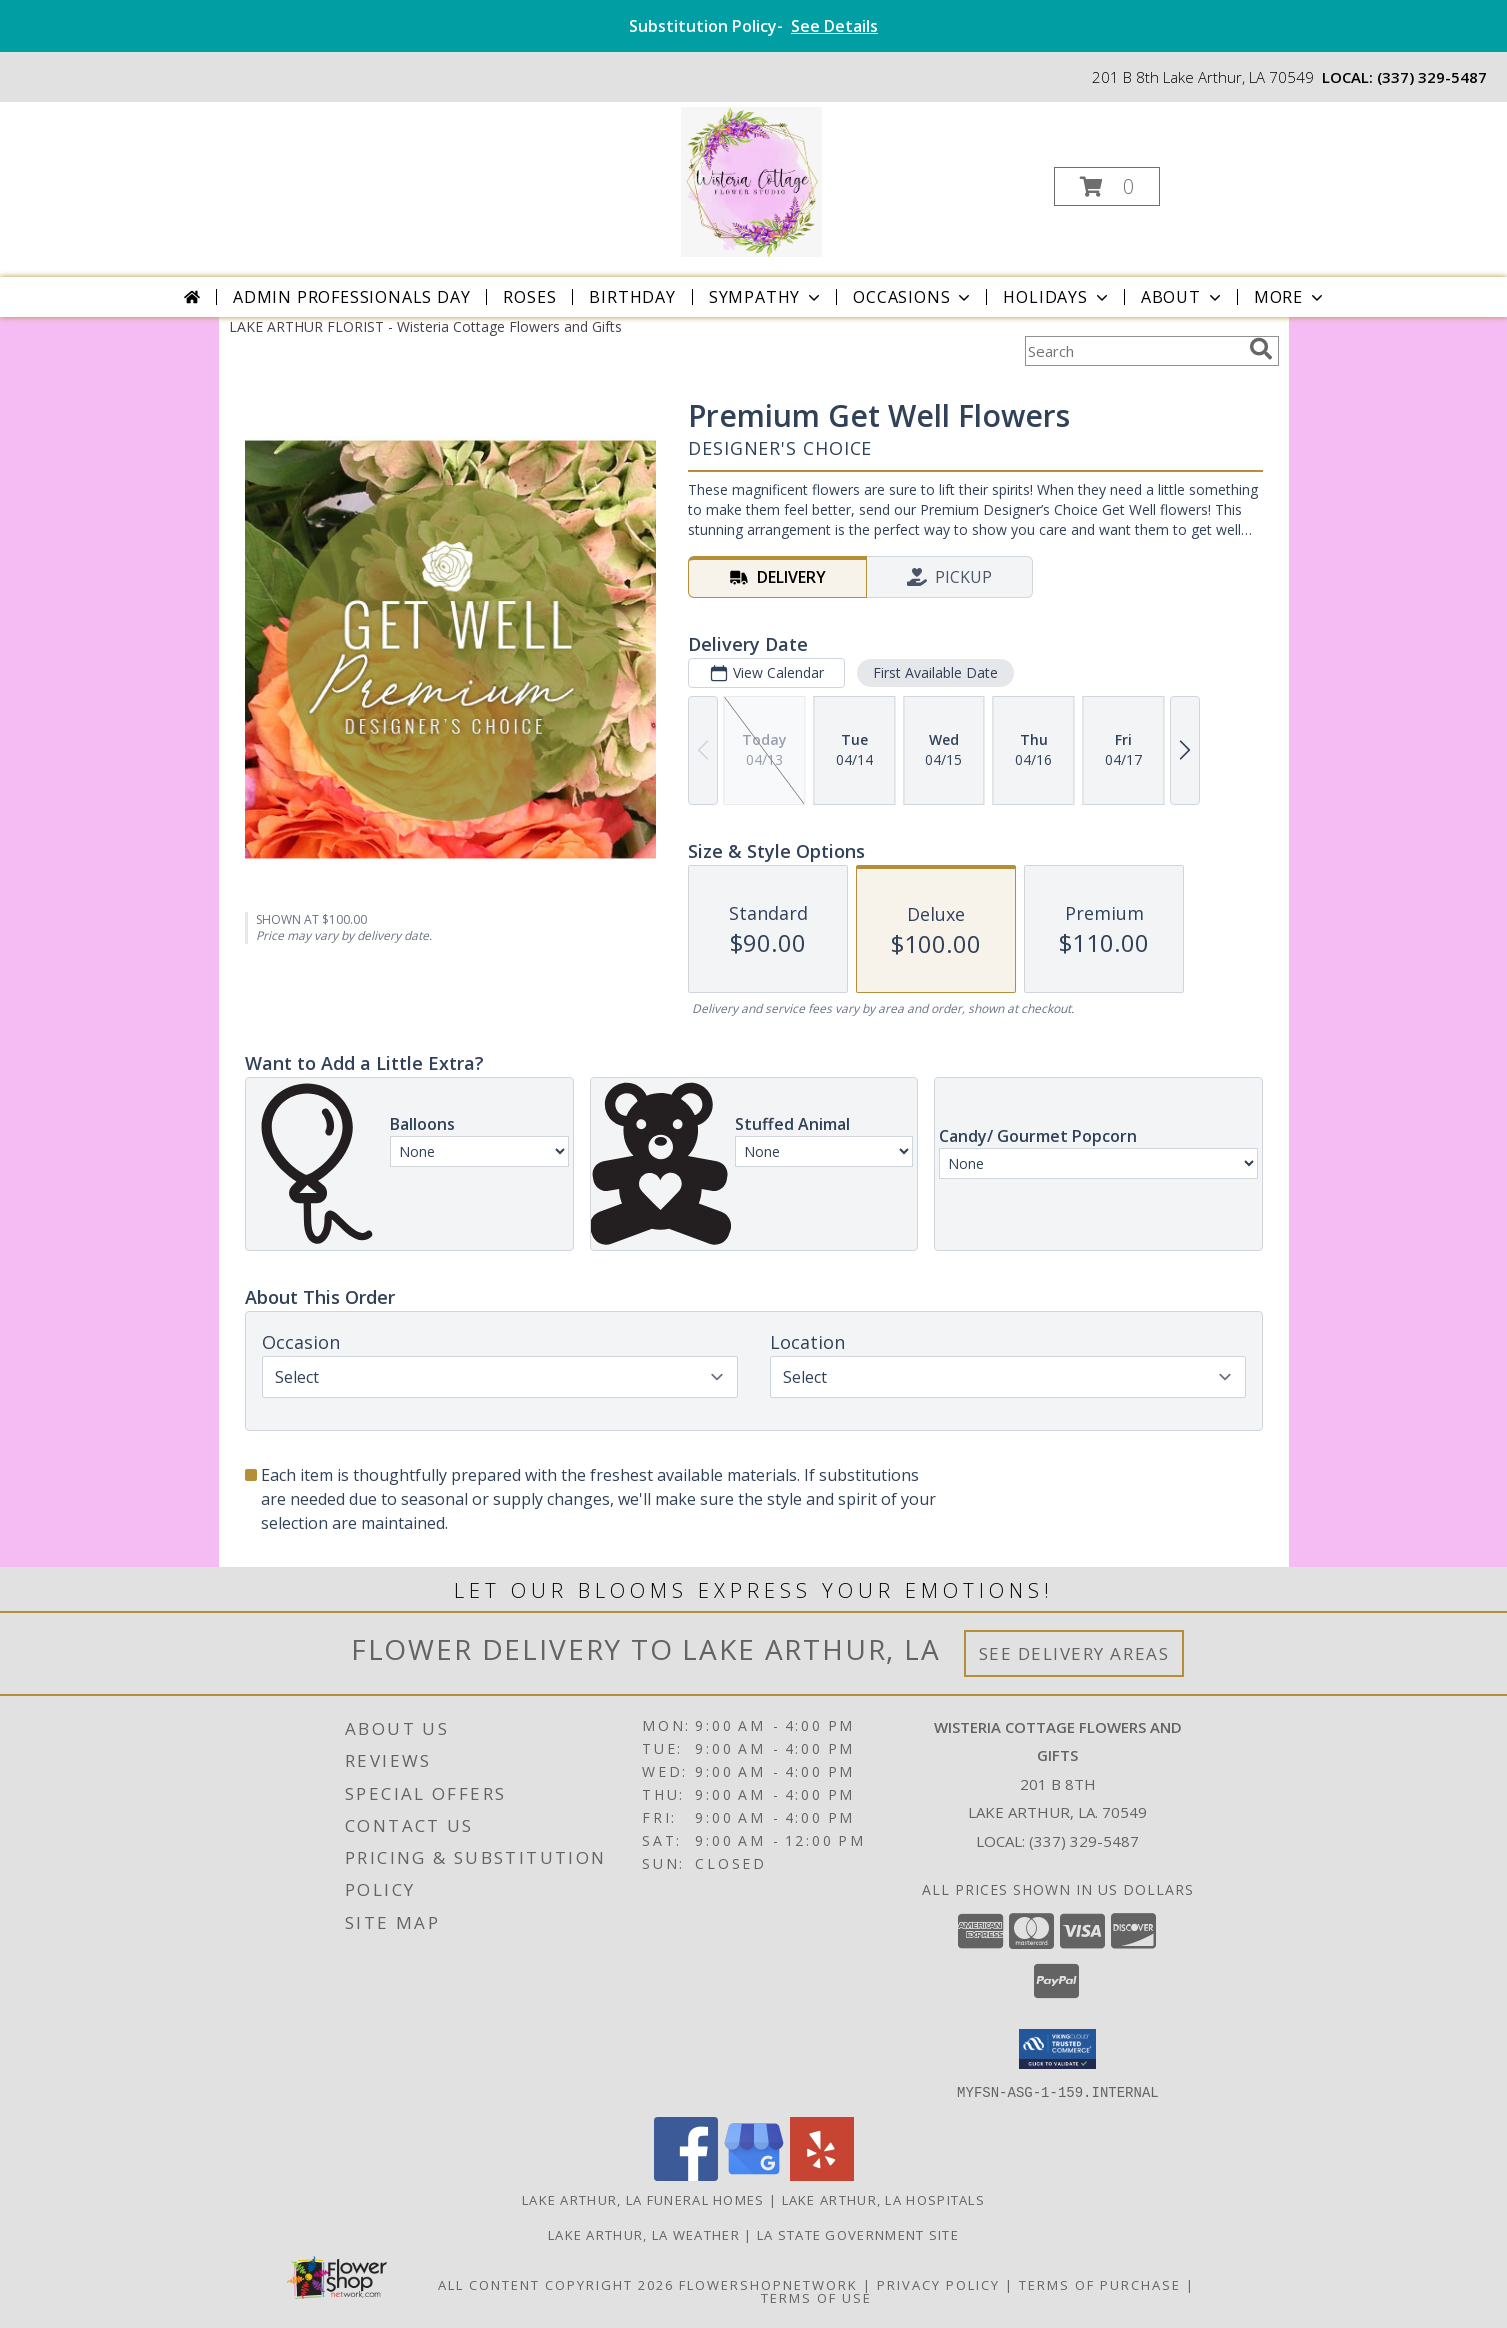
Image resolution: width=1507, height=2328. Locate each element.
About (1183, 297)
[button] (1107, 186)
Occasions (913, 297)
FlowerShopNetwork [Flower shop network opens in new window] (768, 2284)
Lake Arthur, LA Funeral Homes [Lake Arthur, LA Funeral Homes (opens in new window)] (643, 2199)
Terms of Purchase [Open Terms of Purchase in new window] (1100, 2284)
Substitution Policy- (753, 26)
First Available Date (934, 672)
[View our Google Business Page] (754, 2174)
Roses (529, 297)
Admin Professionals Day (351, 297)
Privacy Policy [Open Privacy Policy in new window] (938, 2284)
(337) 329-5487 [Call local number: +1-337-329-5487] (1432, 77)
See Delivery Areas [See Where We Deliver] (1074, 1653)
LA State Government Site (858, 2234)
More (1290, 297)
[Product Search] (1133, 351)
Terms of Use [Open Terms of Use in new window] (816, 2297)
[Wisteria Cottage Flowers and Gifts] (751, 180)
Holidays (1057, 297)
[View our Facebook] (686, 2174)
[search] (1261, 349)
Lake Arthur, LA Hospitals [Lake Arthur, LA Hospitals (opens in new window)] (884, 2199)
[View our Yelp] (822, 2174)
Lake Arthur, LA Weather (644, 2234)
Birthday (632, 297)
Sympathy (766, 297)
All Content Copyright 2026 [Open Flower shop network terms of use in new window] (556, 2284)
